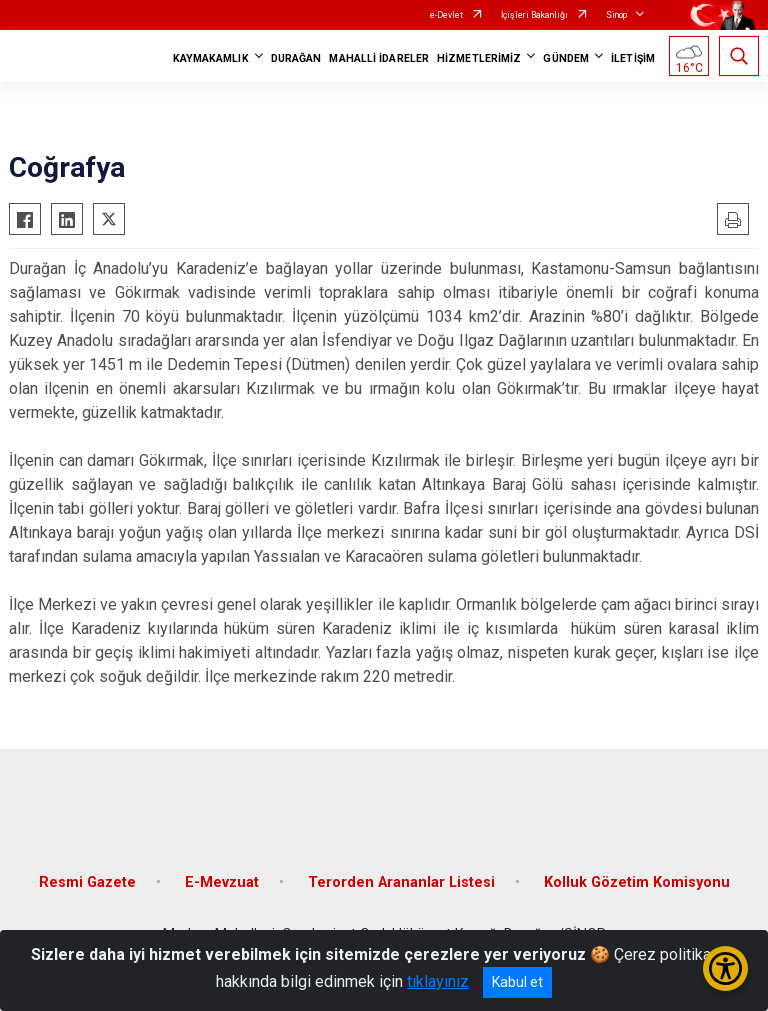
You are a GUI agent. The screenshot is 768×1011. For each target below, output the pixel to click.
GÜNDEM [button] (566, 58)
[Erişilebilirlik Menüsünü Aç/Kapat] (725, 968)
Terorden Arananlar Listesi (401, 882)
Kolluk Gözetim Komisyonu (637, 882)
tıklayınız (438, 981)
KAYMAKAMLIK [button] (211, 58)
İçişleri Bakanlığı (534, 15)
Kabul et (517, 982)
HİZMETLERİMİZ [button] (479, 58)
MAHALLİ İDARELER (379, 58)
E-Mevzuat (222, 882)
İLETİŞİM (633, 58)
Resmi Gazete (87, 882)
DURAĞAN (296, 58)
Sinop (616, 15)
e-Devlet (446, 15)
